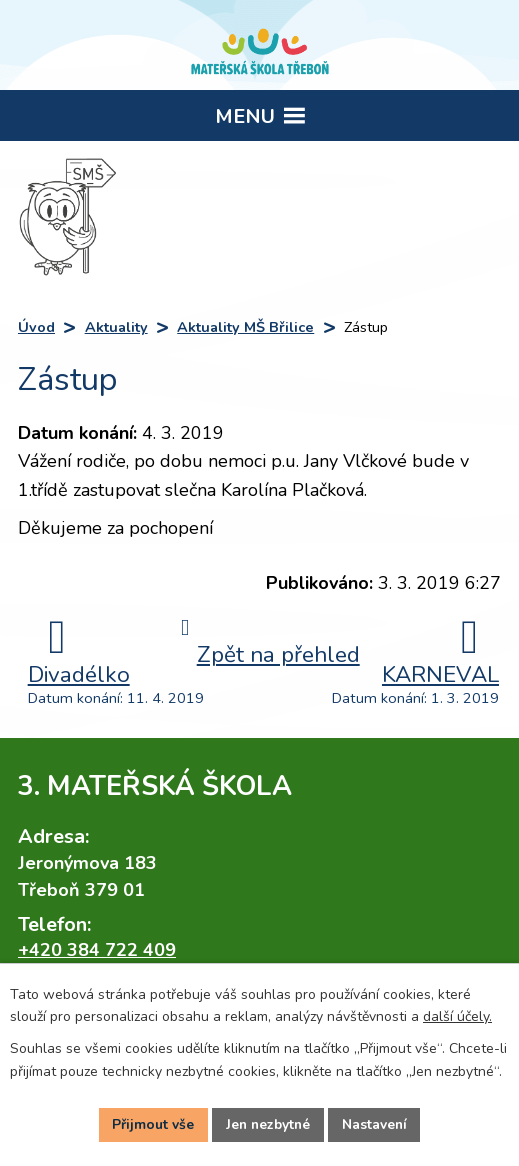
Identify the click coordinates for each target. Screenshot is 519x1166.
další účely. (457, 1016)
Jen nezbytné (268, 1124)
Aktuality (116, 327)
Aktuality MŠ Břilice (245, 327)
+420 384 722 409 (97, 950)
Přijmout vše (151, 1124)
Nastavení (377, 1124)
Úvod (36, 327)
